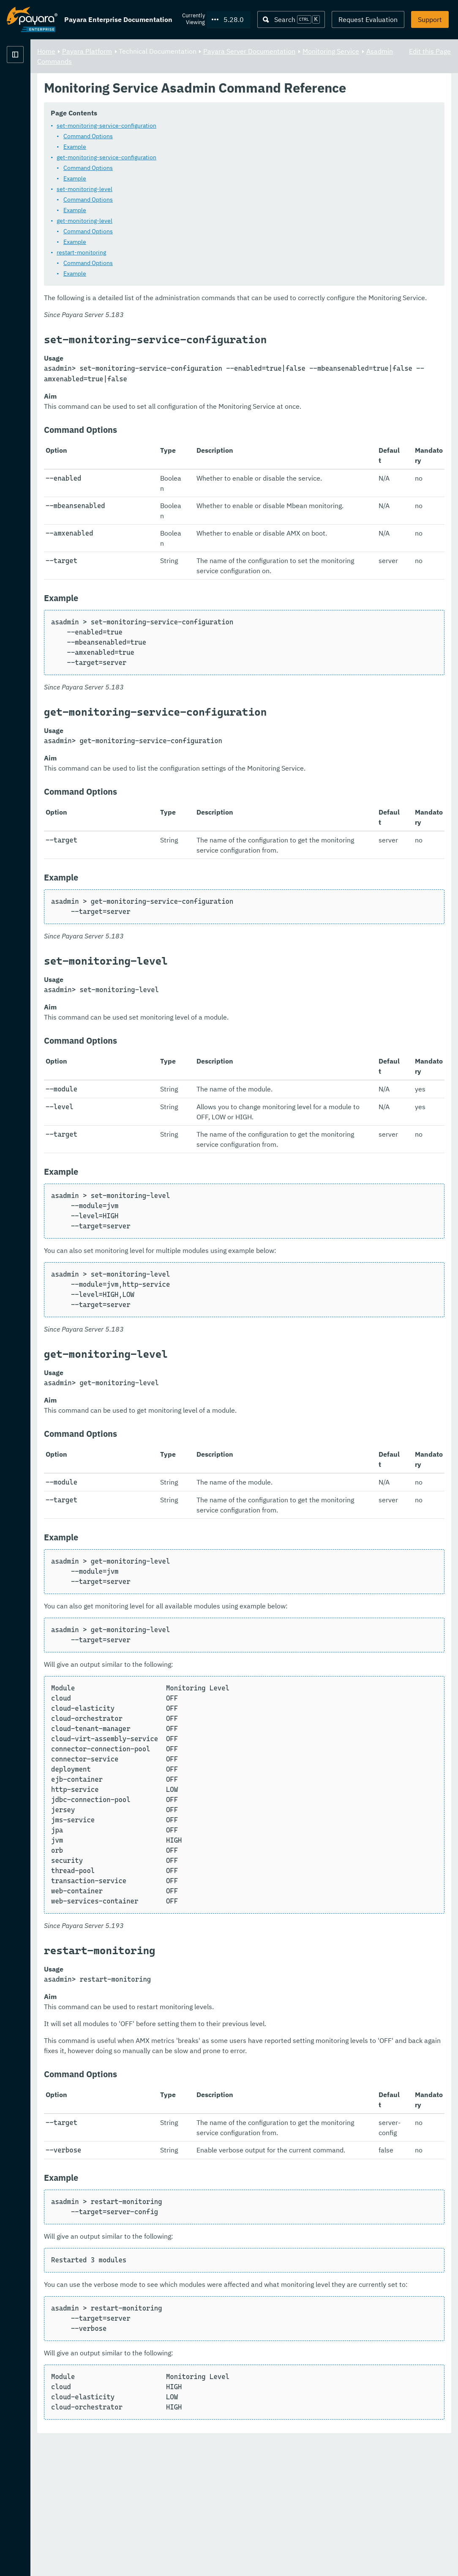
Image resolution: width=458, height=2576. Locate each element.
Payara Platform (32, 84)
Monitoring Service (175, 61)
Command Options (193, 152)
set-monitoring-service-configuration (212, 141)
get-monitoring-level (190, 236)
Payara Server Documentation (354, 50)
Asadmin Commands (242, 61)
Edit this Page (430, 50)
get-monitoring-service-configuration (212, 173)
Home (151, 50)
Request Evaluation (368, 19)
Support (430, 19)
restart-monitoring (186, 268)
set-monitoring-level (190, 204)
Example (180, 162)
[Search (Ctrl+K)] (291, 19)
